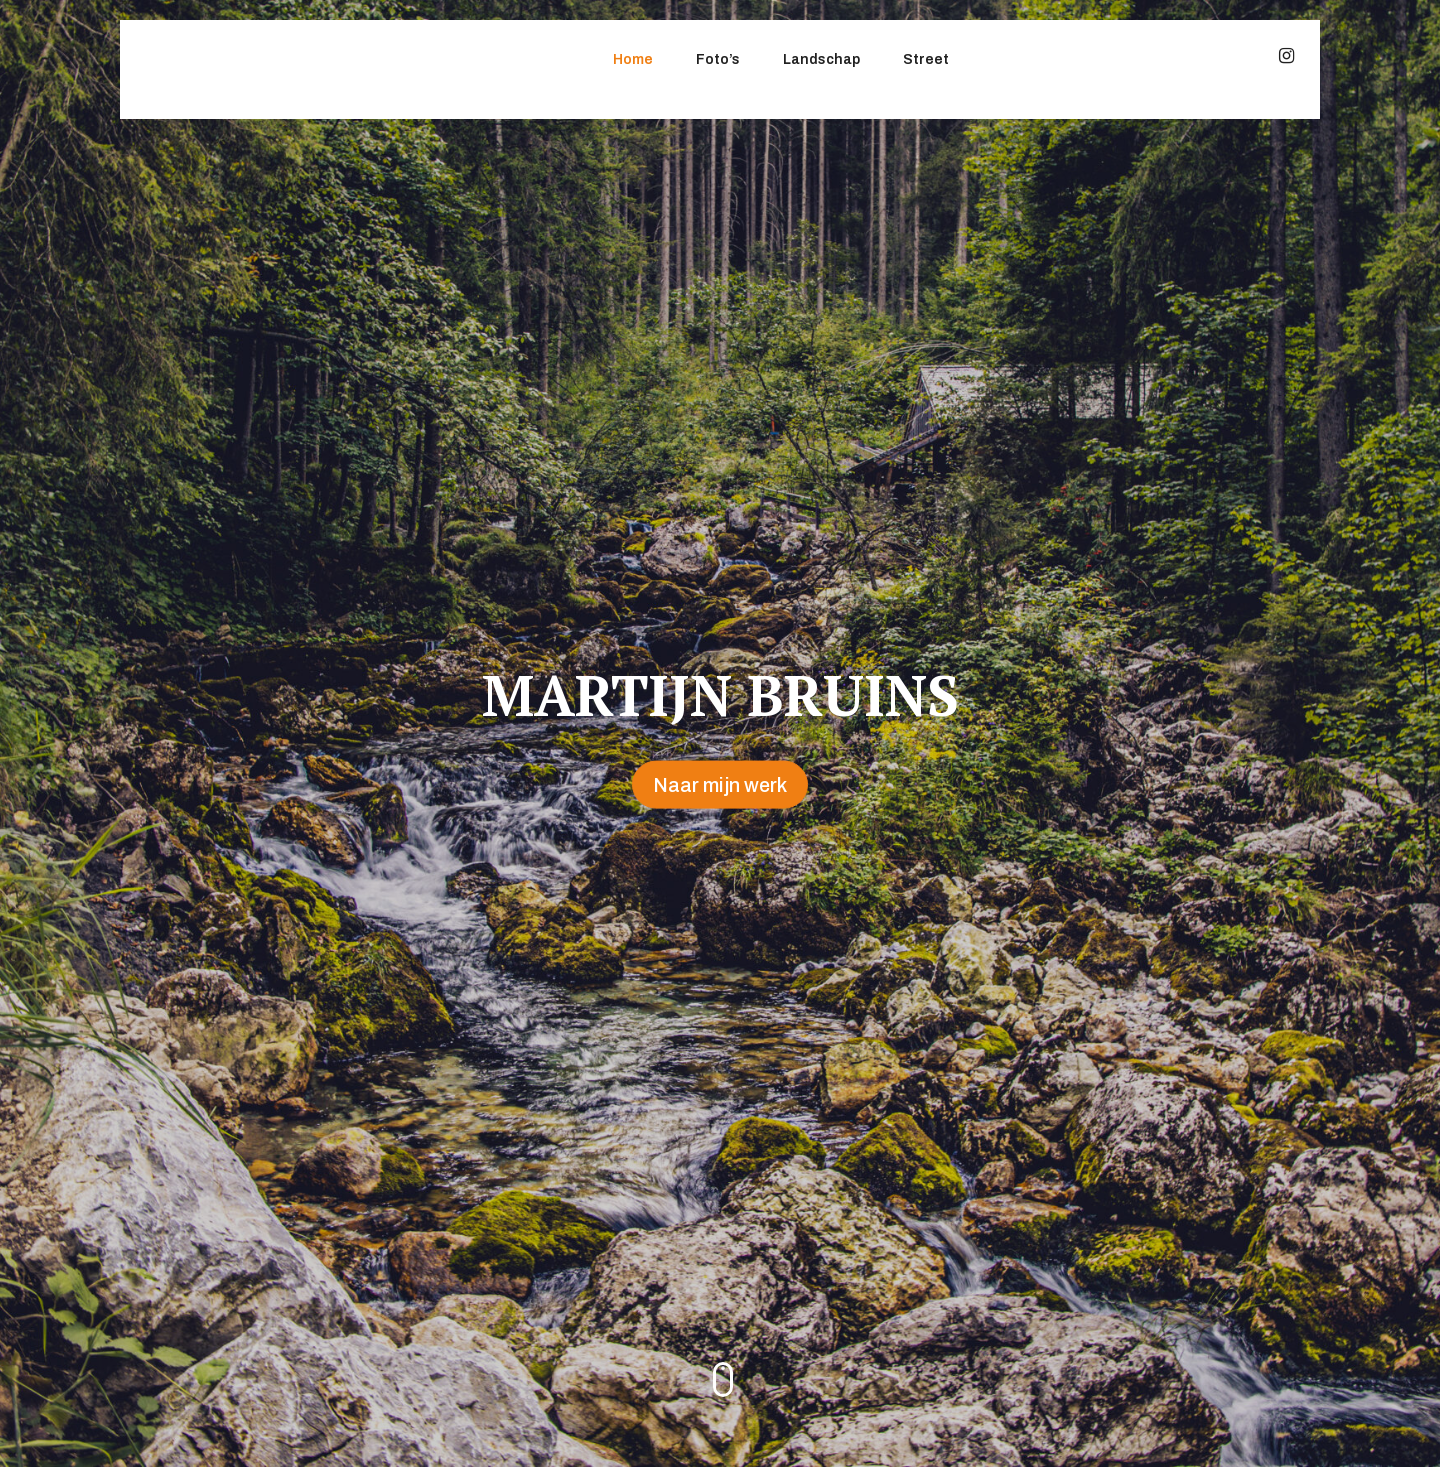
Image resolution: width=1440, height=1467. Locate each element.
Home (633, 59)
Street (926, 59)
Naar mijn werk (720, 785)
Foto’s (718, 59)
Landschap (821, 59)
